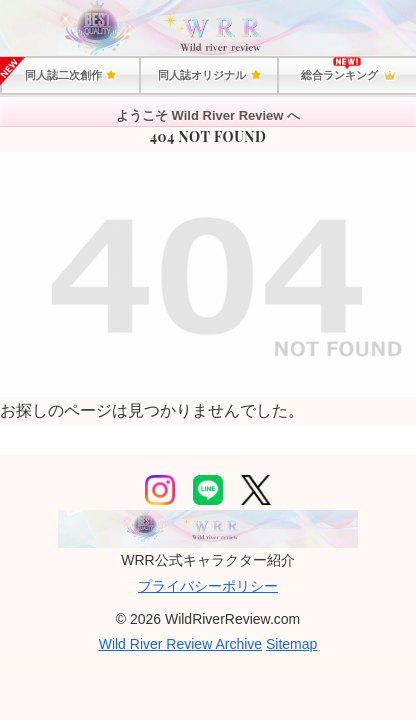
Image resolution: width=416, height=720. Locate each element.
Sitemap (291, 644)
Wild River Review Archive (180, 644)
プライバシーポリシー (208, 586)
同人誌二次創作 (70, 75)
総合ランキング (348, 76)
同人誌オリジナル (208, 75)
